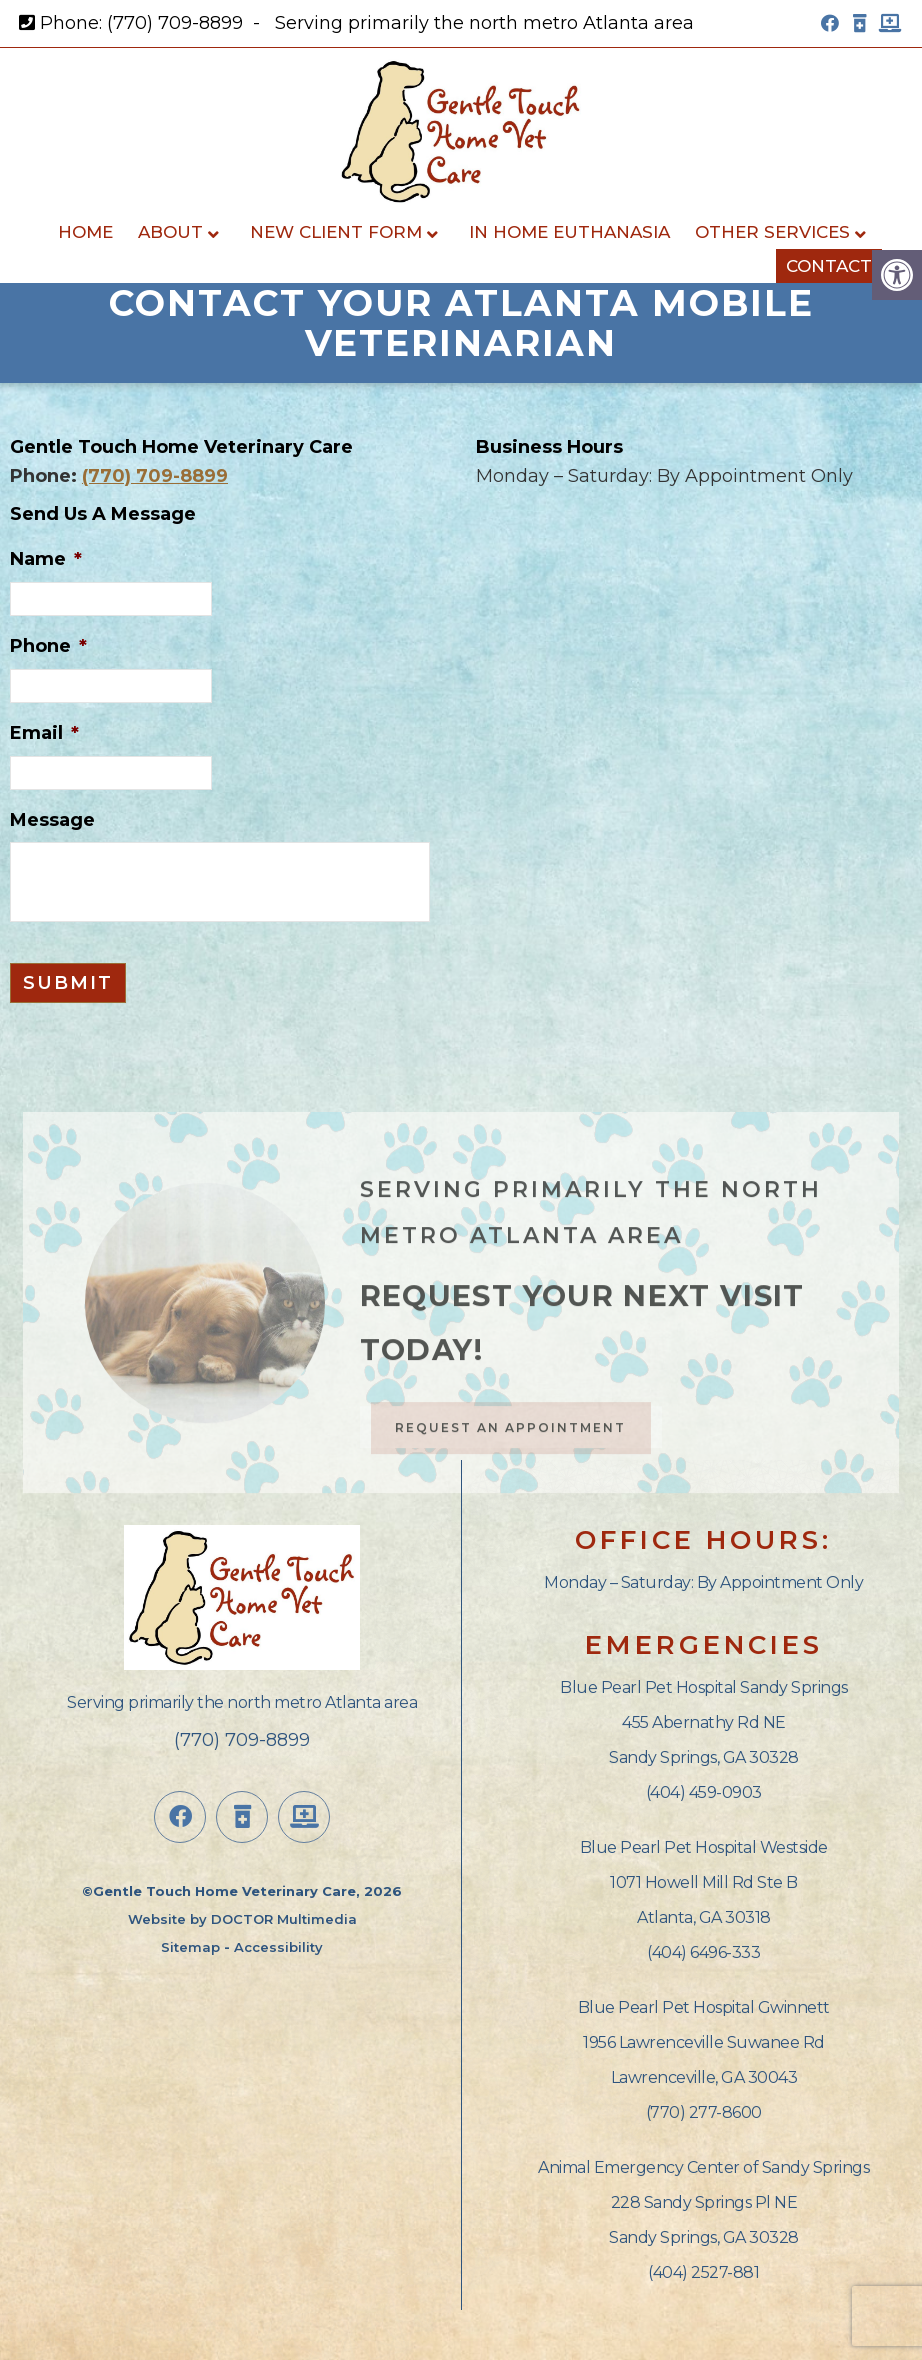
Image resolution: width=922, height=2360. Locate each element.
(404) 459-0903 (704, 1792)
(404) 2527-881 (703, 2272)
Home (85, 232)
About (170, 232)
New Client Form (336, 232)
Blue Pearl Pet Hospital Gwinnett (704, 2007)
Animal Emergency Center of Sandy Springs (703, 2167)
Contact (829, 266)
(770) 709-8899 (175, 23)
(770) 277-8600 (704, 2112)
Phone (48, 646)
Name (46, 559)
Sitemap (190, 1947)
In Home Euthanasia (569, 232)
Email (44, 733)
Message (52, 820)
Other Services (772, 232)
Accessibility (278, 1947)
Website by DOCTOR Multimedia (242, 1919)
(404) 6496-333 (703, 1952)
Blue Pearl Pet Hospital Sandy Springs (704, 1687)
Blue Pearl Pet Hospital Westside (704, 1847)
